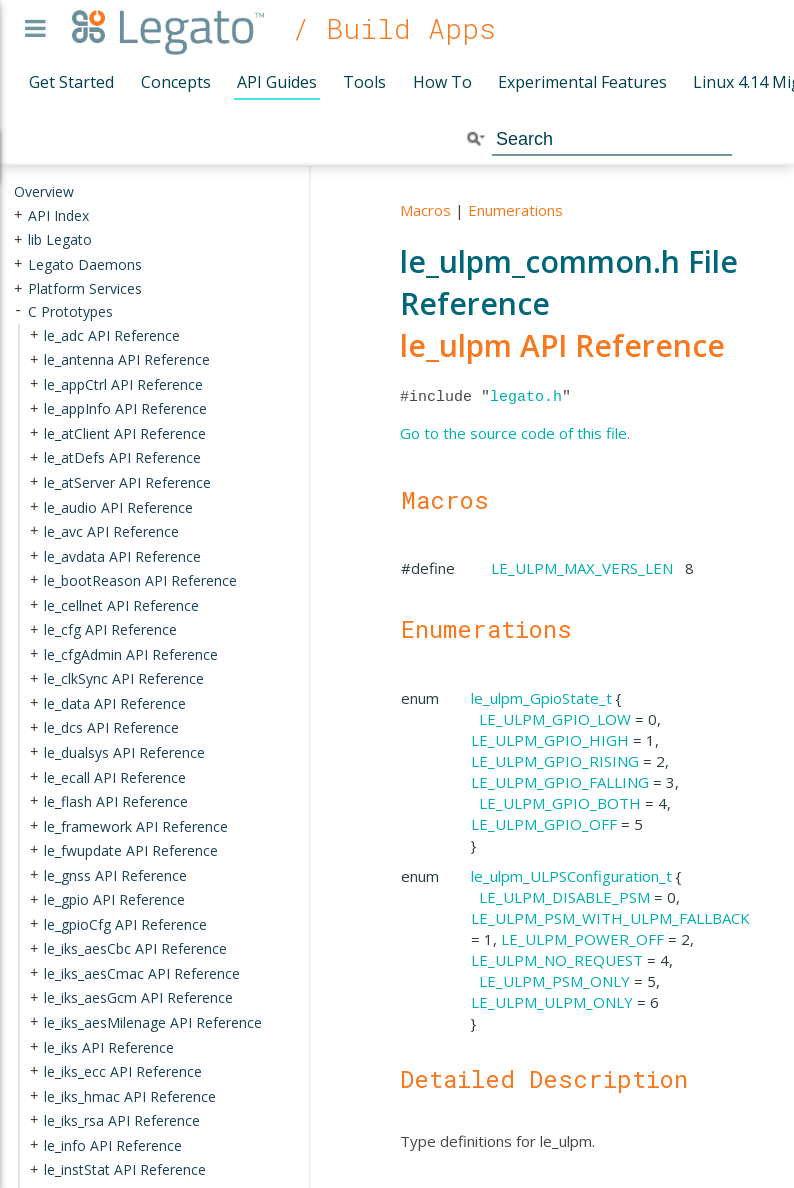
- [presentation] (18, 311)
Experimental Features (582, 82)
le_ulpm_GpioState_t (541, 698)
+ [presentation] (18, 214)
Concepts (176, 82)
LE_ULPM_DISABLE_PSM (564, 897)
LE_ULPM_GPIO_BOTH (560, 803)
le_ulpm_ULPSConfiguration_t (571, 876)
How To (442, 82)
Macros (425, 210)
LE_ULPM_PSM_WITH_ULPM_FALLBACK (610, 918)
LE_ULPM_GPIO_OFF (544, 824)
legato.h (526, 397)
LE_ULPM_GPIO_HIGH (550, 740)
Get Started (71, 82)
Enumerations (515, 210)
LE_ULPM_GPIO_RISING (555, 761)
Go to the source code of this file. (515, 433)
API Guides (277, 82)
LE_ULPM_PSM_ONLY (554, 981)
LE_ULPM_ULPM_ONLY (552, 1002)
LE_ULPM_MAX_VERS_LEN (582, 568)
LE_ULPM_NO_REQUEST (557, 960)
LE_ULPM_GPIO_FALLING (560, 782)
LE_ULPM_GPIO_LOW (555, 719)
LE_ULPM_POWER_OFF (582, 939)
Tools (364, 82)
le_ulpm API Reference (562, 345)
